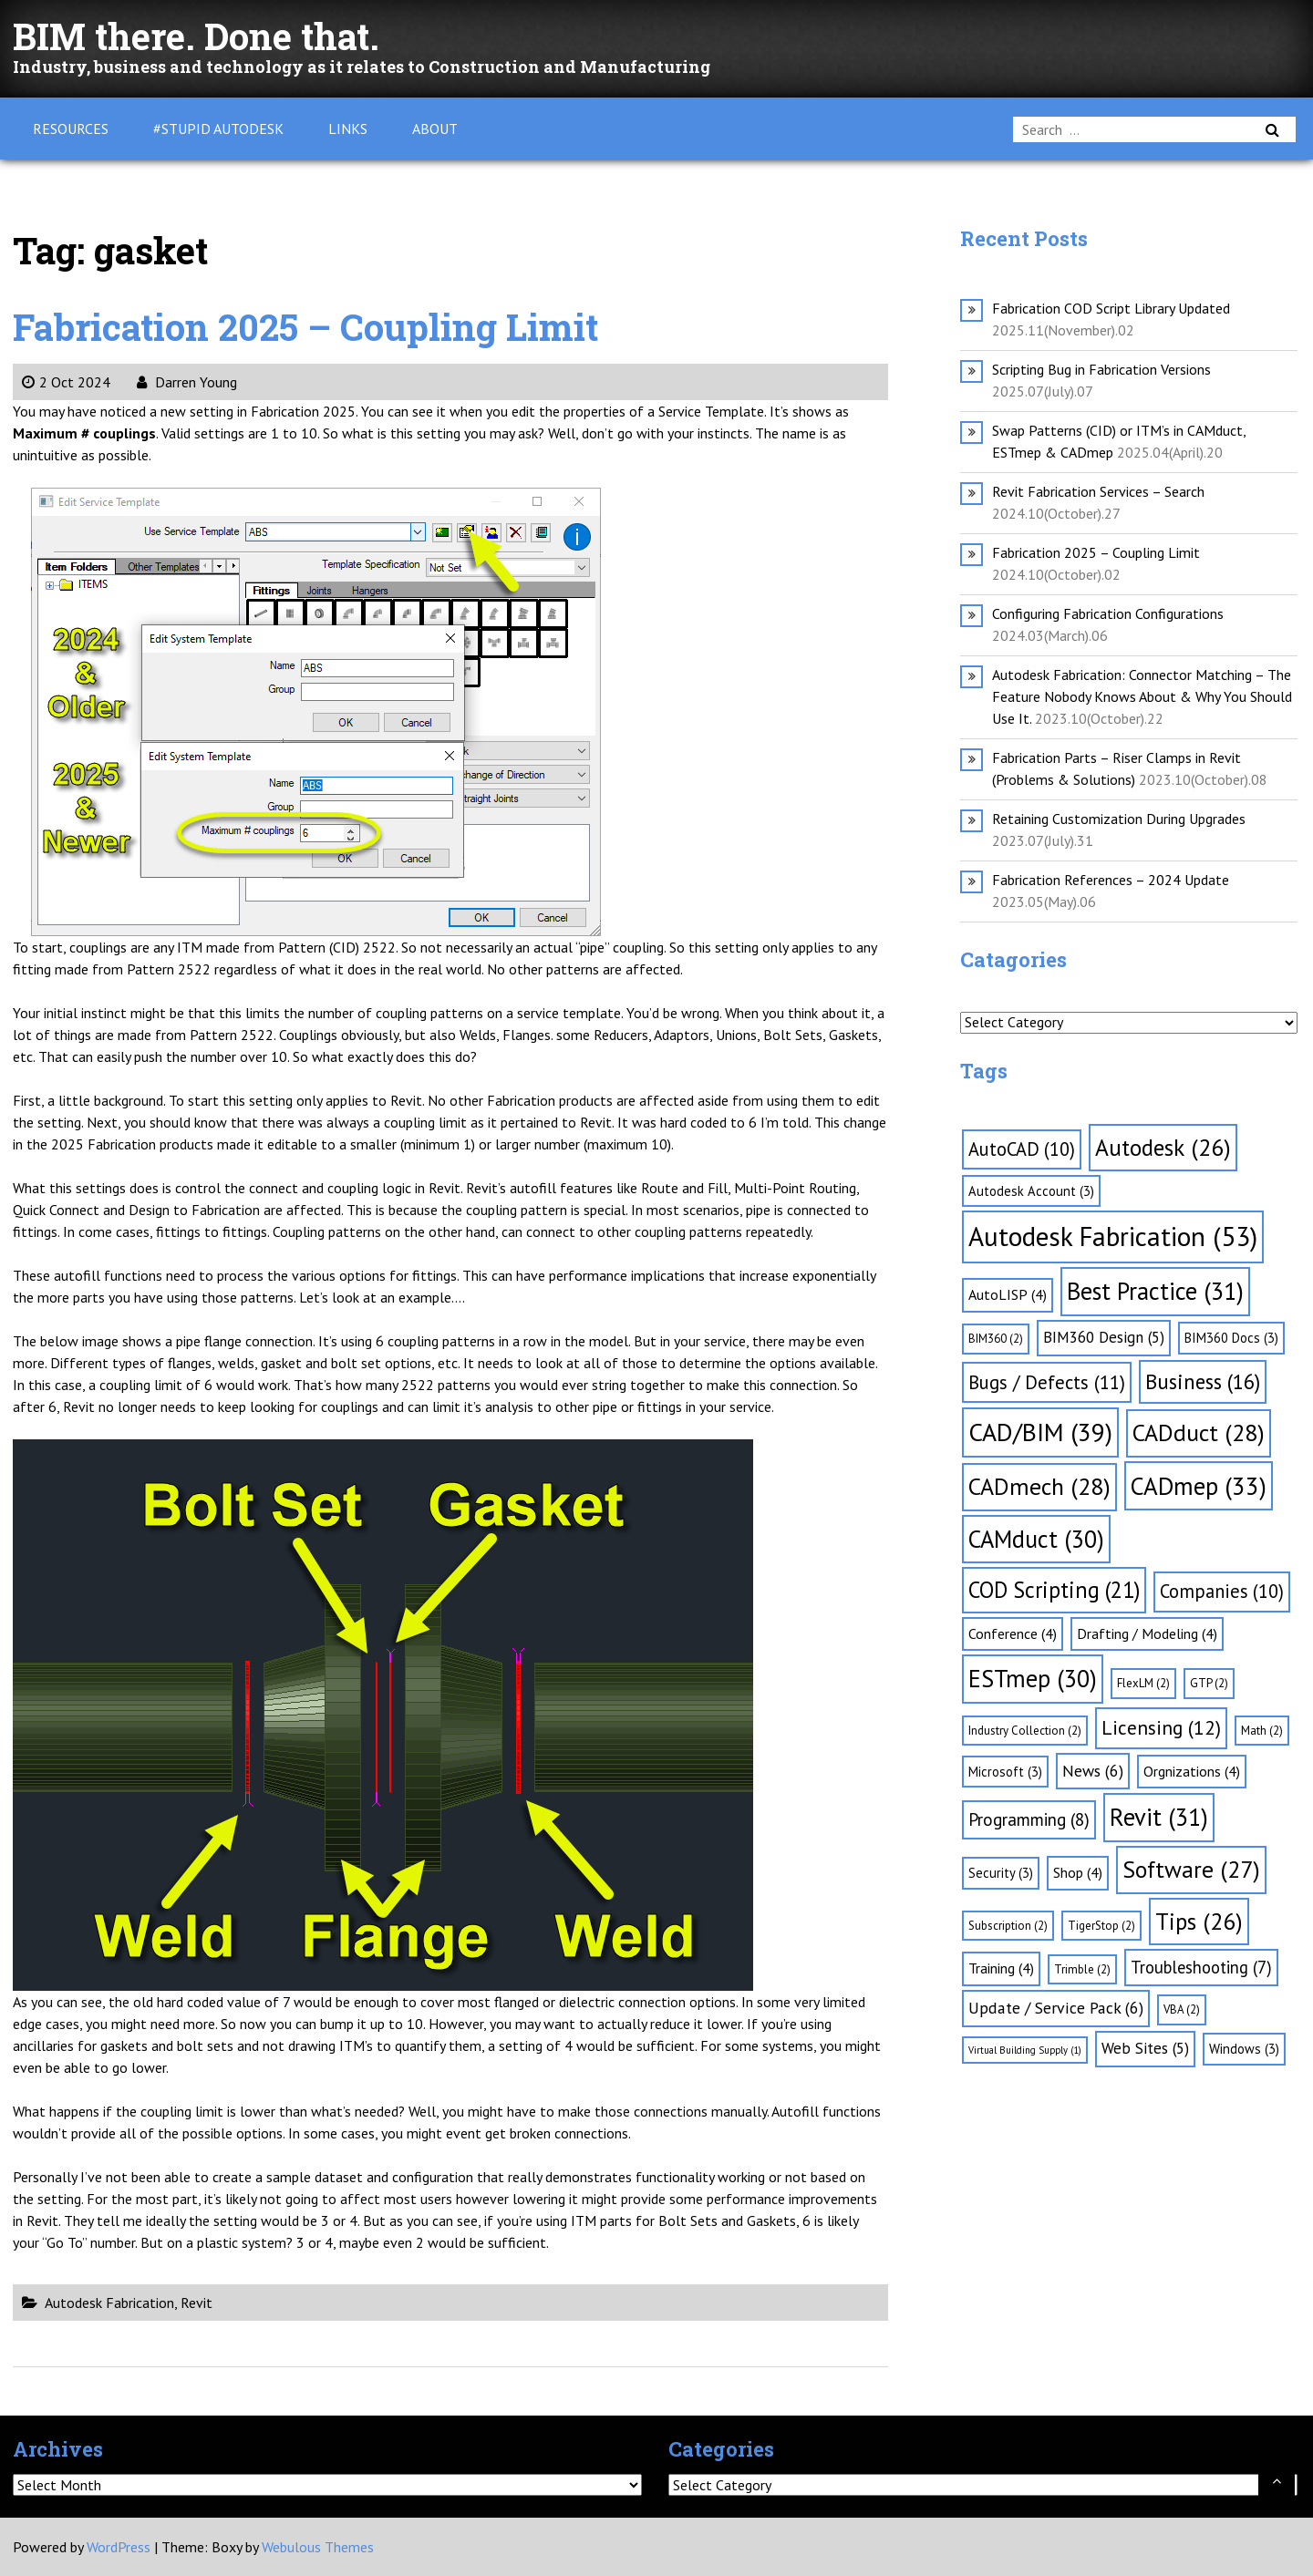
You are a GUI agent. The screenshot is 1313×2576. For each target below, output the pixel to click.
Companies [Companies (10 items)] (1222, 1591)
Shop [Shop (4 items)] (1077, 1872)
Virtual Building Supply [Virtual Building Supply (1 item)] (1024, 2050)
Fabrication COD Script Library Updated (1111, 308)
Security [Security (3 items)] (1000, 1872)
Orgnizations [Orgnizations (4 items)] (1191, 1771)
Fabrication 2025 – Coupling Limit (306, 327)
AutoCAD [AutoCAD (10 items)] (1021, 1149)
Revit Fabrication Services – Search (1098, 491)
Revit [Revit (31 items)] (1159, 1816)
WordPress (118, 2547)
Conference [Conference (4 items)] (1012, 1633)
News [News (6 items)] (1092, 1770)
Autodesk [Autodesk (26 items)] (1163, 1147)
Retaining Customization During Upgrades (1119, 818)
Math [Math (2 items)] (1262, 1730)
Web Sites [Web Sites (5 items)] (1145, 2048)
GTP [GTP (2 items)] (1209, 1683)
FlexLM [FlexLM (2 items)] (1143, 1683)
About (435, 128)
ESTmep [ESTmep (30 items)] (1032, 1678)
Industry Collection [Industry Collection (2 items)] (1024, 1730)
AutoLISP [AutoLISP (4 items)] (1007, 1294)
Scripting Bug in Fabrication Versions (1101, 369)
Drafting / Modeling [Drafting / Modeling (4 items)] (1147, 1633)
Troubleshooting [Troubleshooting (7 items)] (1201, 1967)
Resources (71, 128)
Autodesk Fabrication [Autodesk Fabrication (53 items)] (1112, 1236)
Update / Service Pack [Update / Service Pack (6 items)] (1055, 2007)
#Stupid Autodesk (218, 128)
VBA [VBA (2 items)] (1181, 2009)
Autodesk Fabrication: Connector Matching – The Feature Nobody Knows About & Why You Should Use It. (1142, 696)
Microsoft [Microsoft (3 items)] (1005, 1771)
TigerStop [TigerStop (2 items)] (1101, 1925)
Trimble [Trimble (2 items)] (1082, 1969)
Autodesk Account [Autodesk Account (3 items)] (1031, 1191)
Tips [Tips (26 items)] (1199, 1921)
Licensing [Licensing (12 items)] (1161, 1727)
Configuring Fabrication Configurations (1108, 613)
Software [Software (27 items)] (1191, 1869)
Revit (196, 2302)
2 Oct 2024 (66, 382)
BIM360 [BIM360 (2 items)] (995, 1338)
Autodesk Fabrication (109, 2302)
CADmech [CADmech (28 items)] (1039, 1486)
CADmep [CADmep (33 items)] (1198, 1485)
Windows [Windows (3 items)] (1244, 2048)
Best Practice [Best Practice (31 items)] (1155, 1290)
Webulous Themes (318, 2547)
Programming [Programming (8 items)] (1029, 1819)
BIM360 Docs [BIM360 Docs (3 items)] (1231, 1337)
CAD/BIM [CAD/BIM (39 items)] (1040, 1432)
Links (347, 128)
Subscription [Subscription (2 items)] (1008, 1925)
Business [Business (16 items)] (1202, 1381)
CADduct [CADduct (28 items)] (1198, 1432)
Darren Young (187, 382)
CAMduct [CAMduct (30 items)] (1036, 1538)
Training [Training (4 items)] (1001, 1968)
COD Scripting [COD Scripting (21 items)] (1054, 1589)
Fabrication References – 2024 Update (1110, 880)
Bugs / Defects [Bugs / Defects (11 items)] (1046, 1382)
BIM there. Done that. (196, 36)
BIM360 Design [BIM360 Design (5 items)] (1103, 1337)
